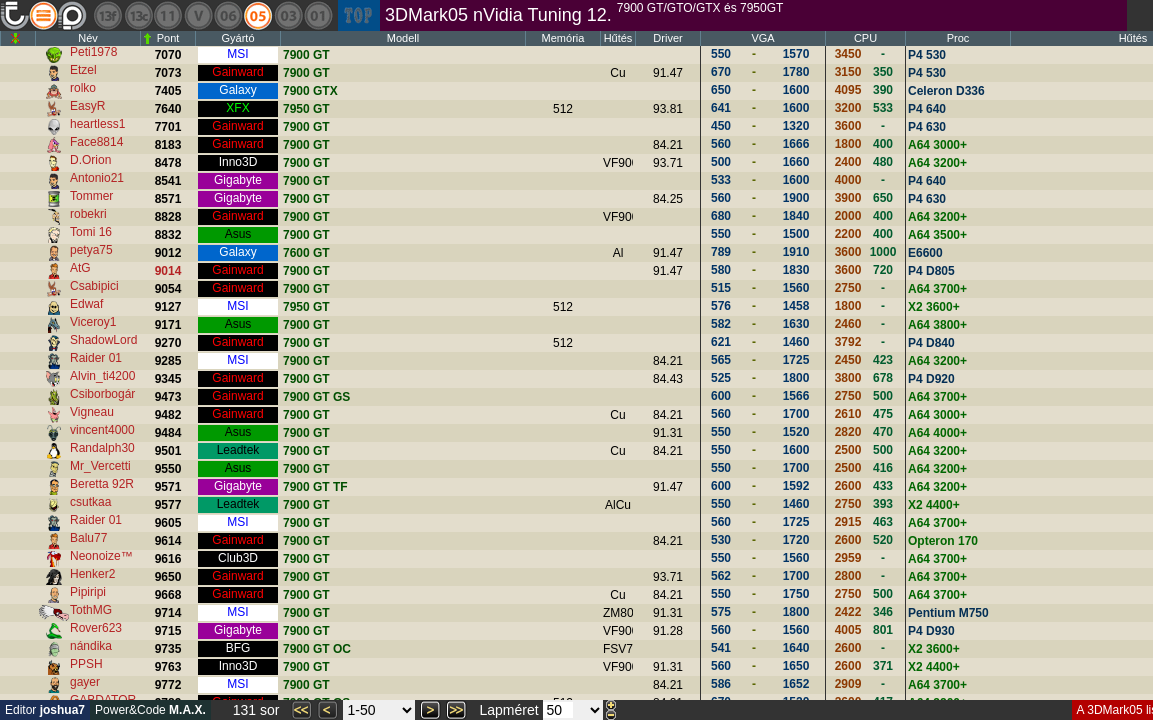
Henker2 (92, 574)
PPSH (86, 664)
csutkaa (90, 502)
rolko (83, 88)
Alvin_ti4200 (102, 376)
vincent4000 (102, 430)
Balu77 (88, 538)
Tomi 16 (91, 232)
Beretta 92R (102, 484)
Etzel (83, 70)
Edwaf (86, 304)
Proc (958, 38)
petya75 (91, 250)
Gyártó (237, 38)
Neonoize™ (101, 556)
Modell (403, 38)
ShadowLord (103, 340)
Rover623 (96, 628)
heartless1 (97, 124)
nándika (91, 646)
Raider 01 (96, 358)
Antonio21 (97, 178)
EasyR (87, 106)
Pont (168, 38)
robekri (88, 214)
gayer (85, 682)
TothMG (91, 610)
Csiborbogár (102, 394)
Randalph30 (102, 448)
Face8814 (96, 142)
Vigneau (92, 412)
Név (88, 38)
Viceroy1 (93, 322)
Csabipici (94, 286)
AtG (80, 268)
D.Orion (90, 160)
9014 (168, 271)
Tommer (91, 196)
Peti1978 (93, 52)
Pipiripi (88, 592)
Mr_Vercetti (100, 466)
